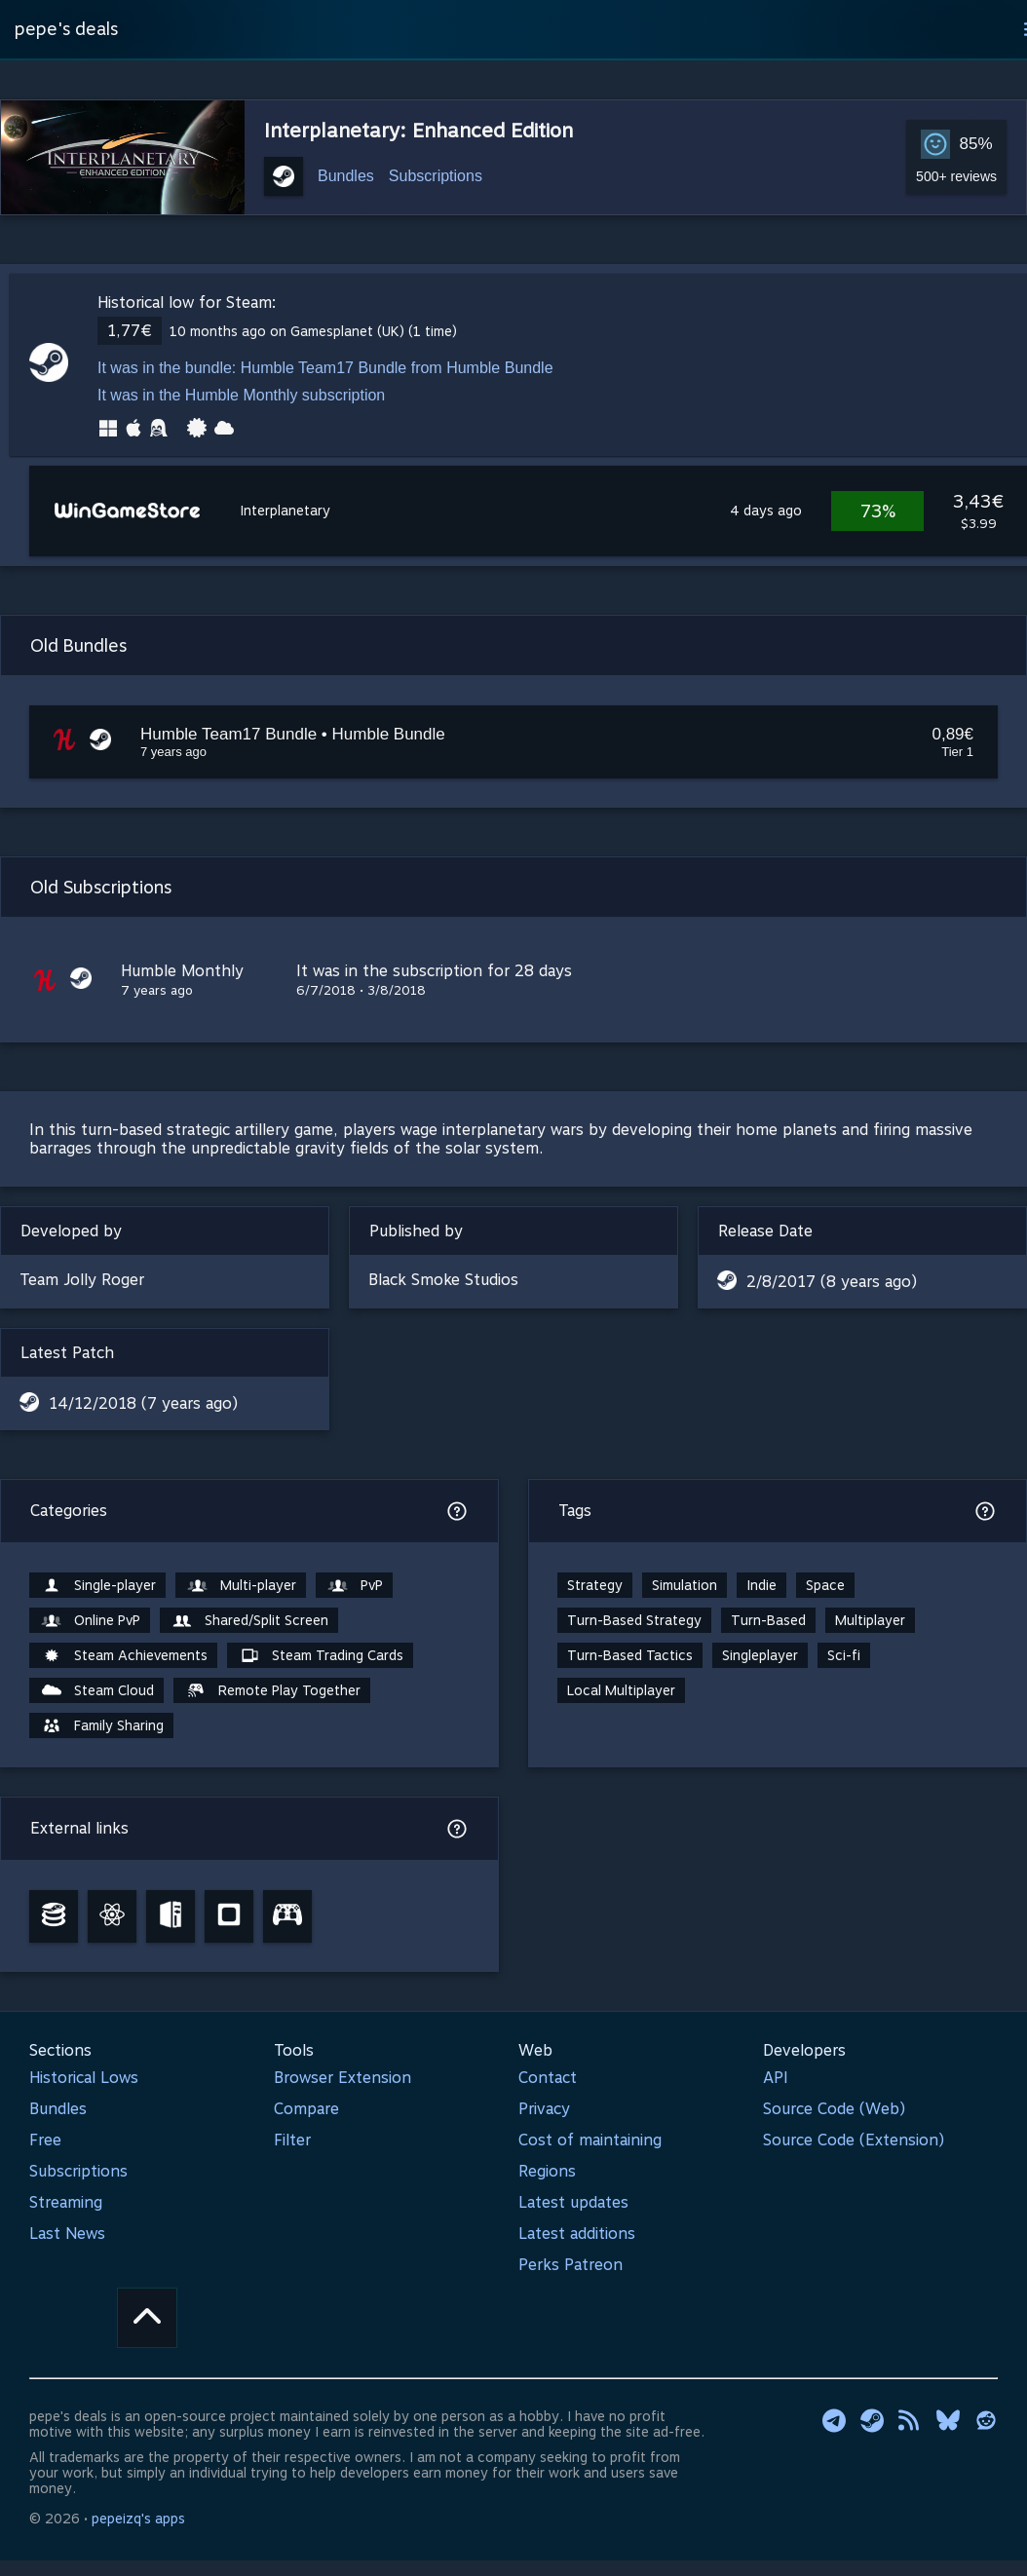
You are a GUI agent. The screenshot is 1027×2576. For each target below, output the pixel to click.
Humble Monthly (182, 971)
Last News (67, 2233)
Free (45, 2140)
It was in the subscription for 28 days (434, 971)
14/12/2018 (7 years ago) (143, 1403)
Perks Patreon (570, 2264)
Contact (547, 2077)
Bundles (346, 176)
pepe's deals (66, 29)
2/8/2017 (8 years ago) (831, 1281)
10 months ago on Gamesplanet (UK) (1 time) (313, 331)
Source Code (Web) (834, 2109)
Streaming (65, 2202)
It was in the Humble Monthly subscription (241, 395)
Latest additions (576, 2233)
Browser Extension (342, 2077)
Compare (306, 2109)
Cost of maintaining (590, 2140)
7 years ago (157, 990)
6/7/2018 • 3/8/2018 (361, 990)
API (775, 2077)
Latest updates (573, 2202)
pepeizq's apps (138, 2518)
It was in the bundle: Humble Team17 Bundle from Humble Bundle (325, 368)
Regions (547, 2171)
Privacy (544, 2109)
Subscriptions (435, 176)
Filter (292, 2140)
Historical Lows (83, 2077)
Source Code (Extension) (853, 2140)
